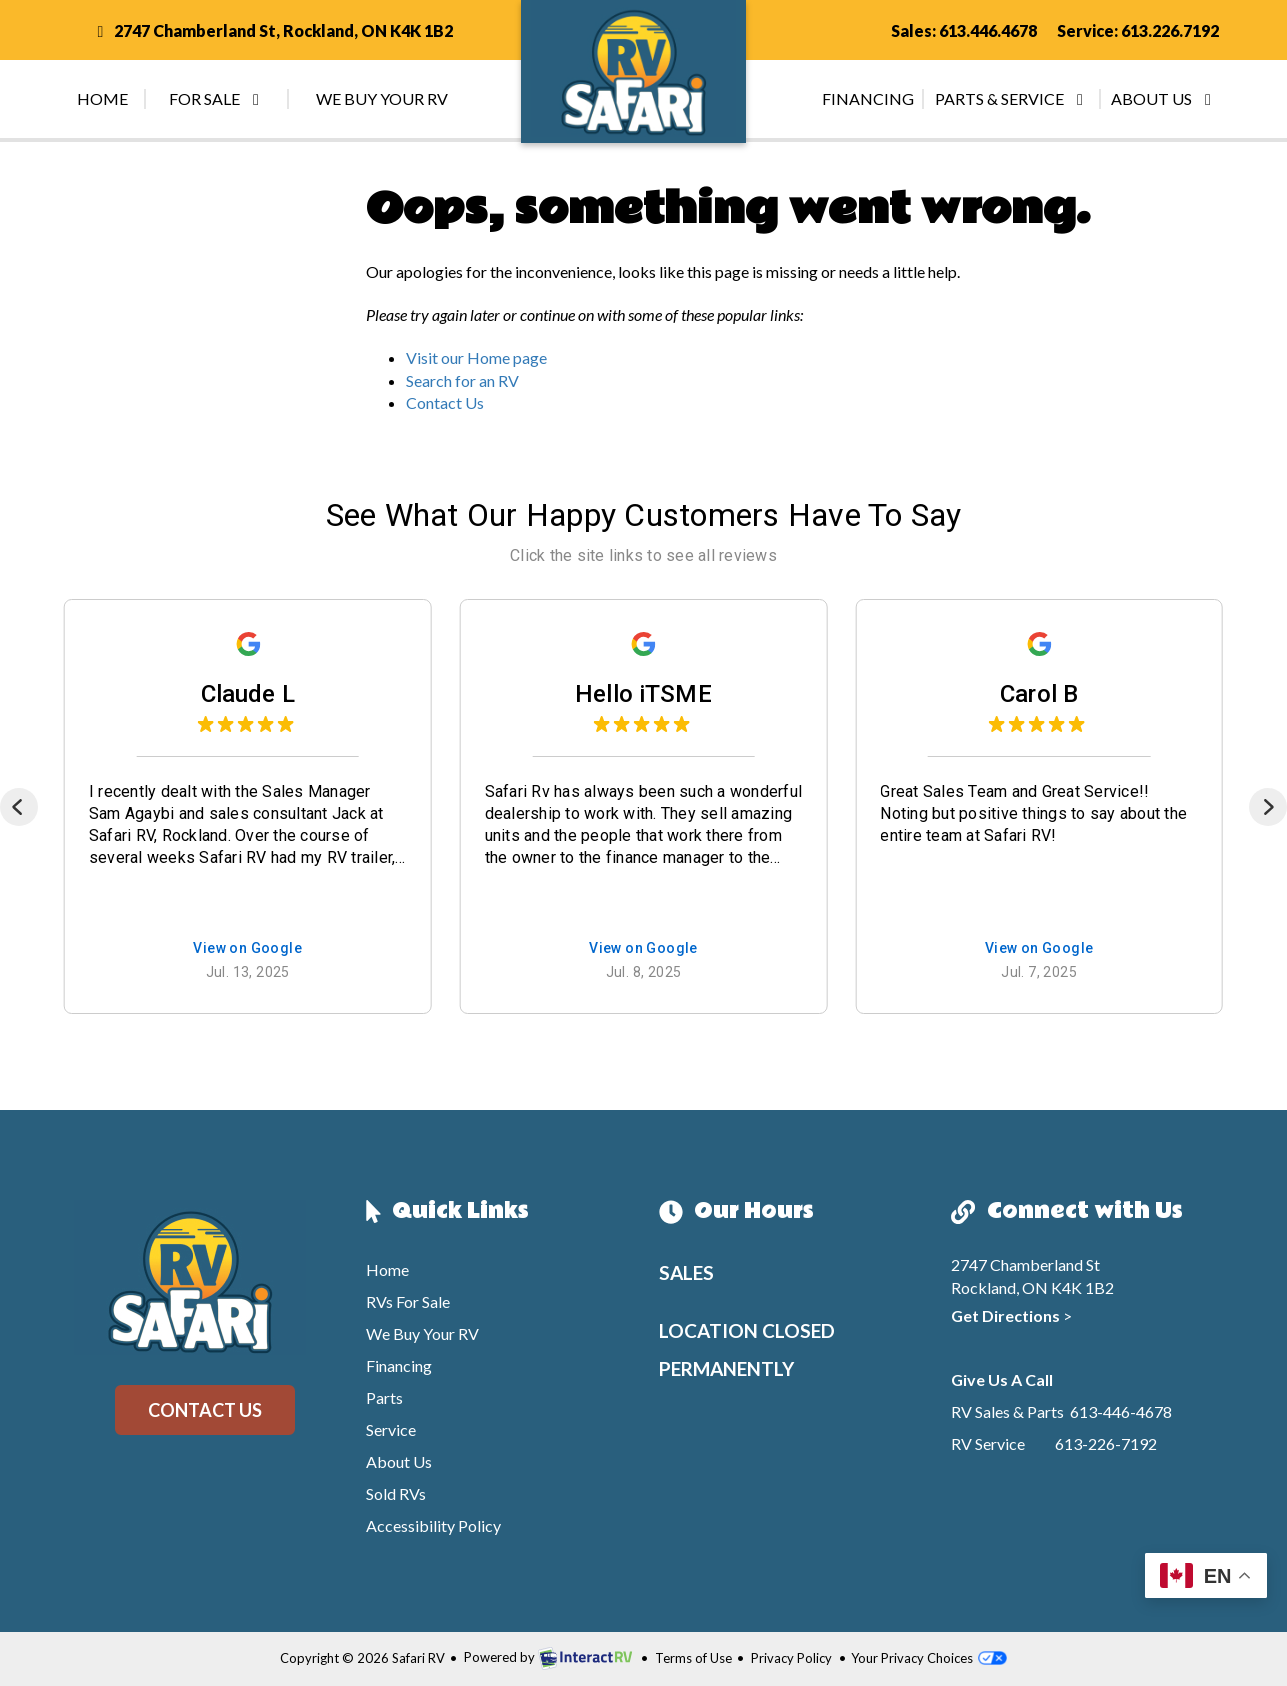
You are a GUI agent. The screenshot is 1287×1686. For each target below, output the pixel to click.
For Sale (217, 98)
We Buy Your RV (382, 98)
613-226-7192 (1106, 1443)
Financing (868, 98)
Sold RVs (396, 1493)
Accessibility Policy (433, 1525)
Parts (384, 1397)
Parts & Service (1012, 98)
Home (102, 98)
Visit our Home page (476, 357)
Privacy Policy (791, 1658)
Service (391, 1429)
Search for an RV (462, 380)
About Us (1164, 98)
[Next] (1268, 807)
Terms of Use (693, 1658)
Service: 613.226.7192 (1138, 30)
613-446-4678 (1121, 1411)
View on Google (247, 949)
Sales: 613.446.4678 (964, 30)
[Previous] (19, 807)
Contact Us (445, 402)
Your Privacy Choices (928, 1658)
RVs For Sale (408, 1301)
